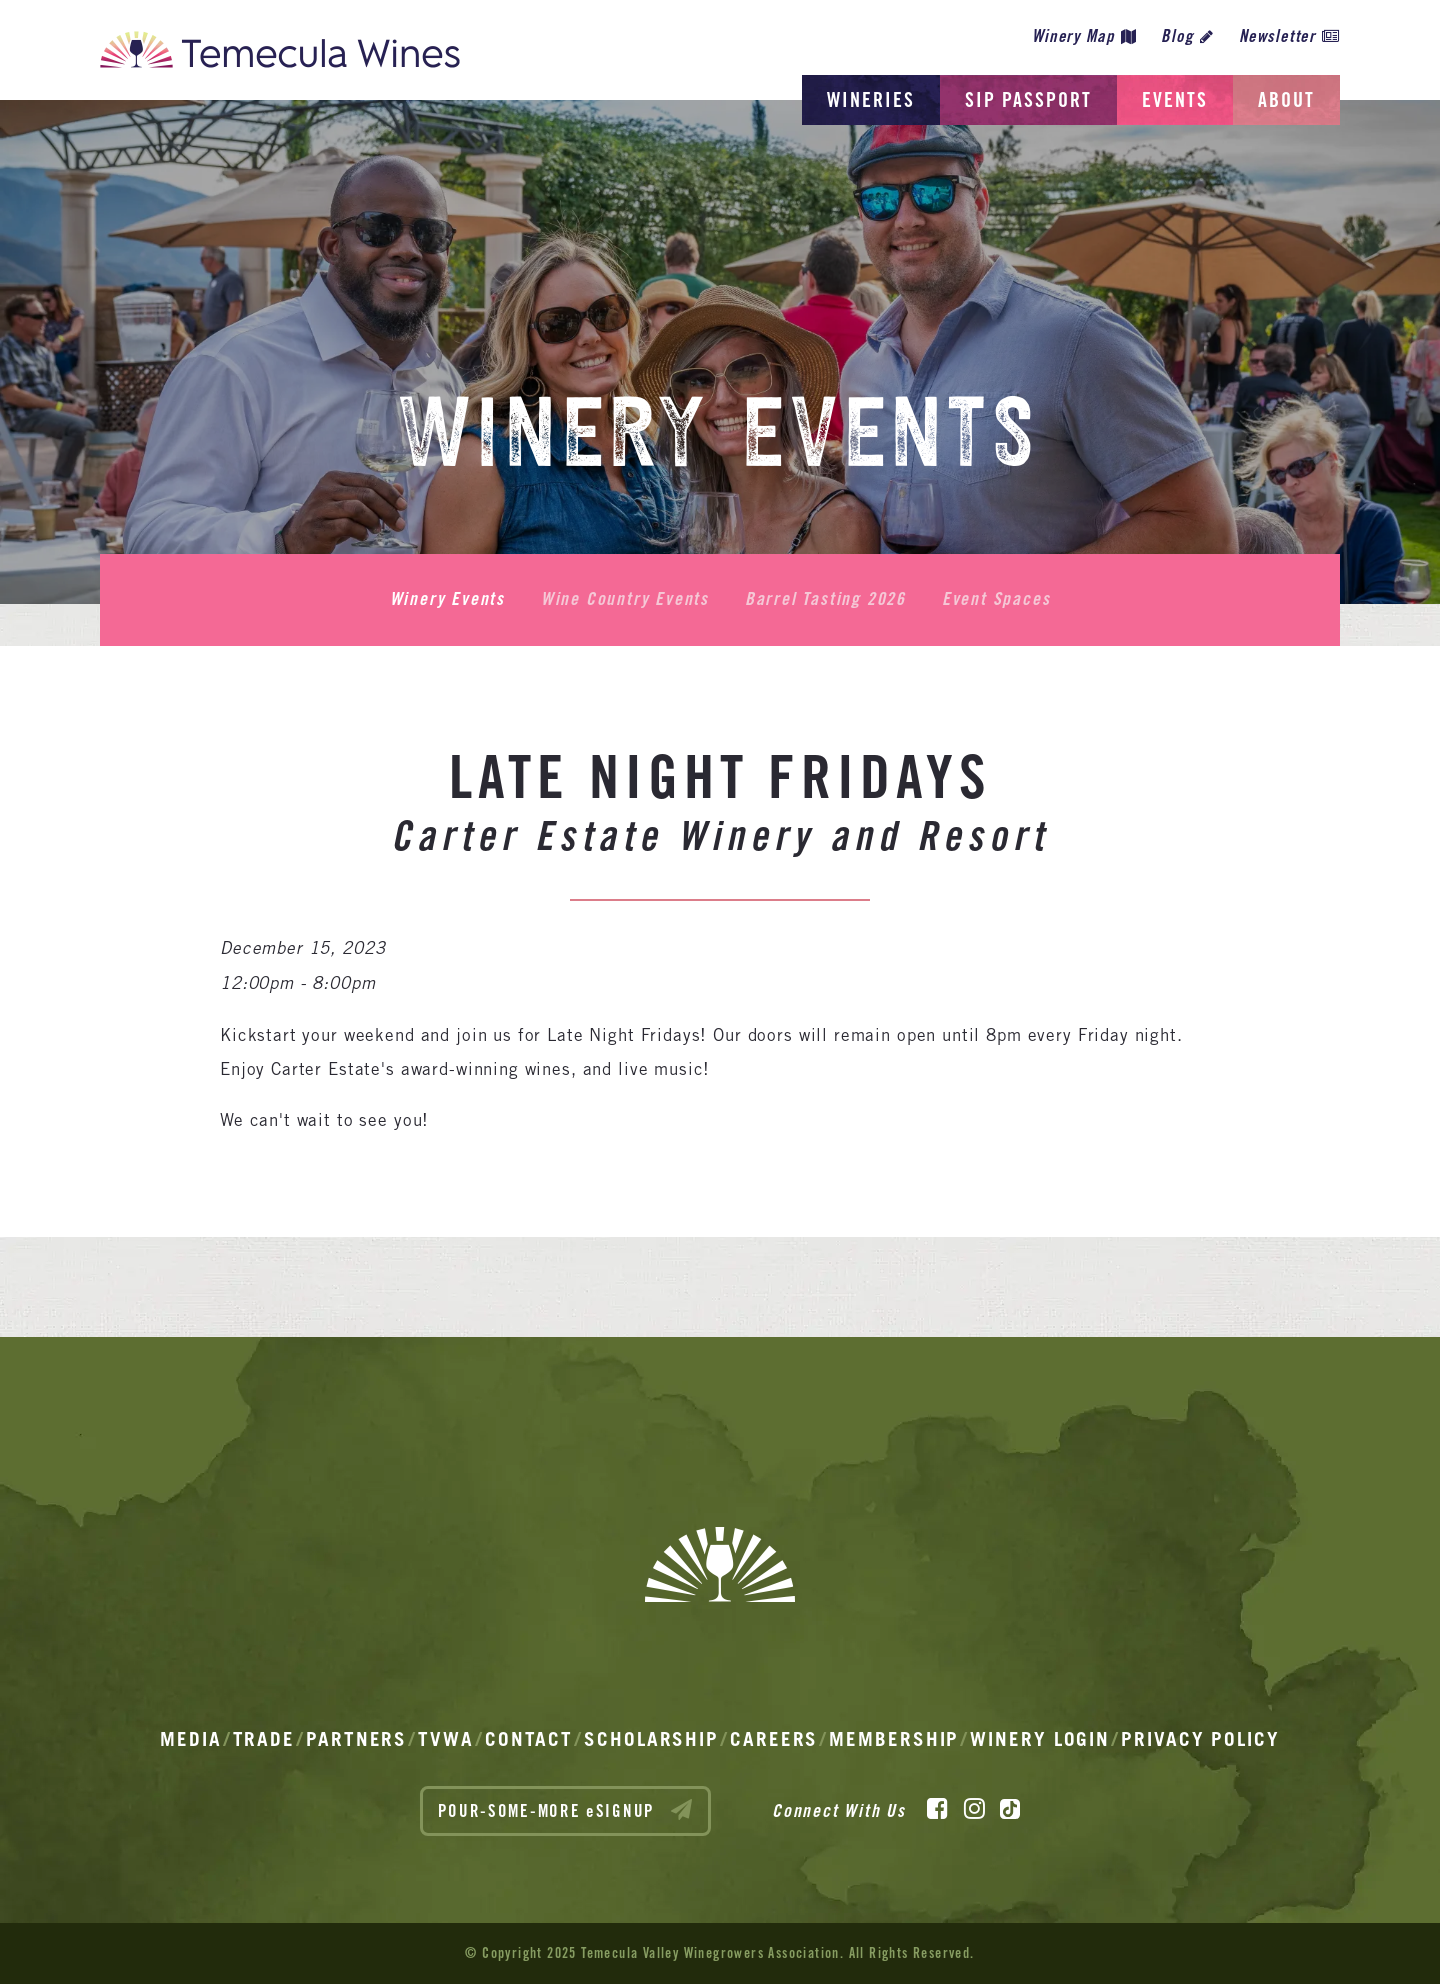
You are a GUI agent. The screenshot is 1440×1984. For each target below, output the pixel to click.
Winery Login (1040, 1739)
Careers (774, 1739)
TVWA (446, 1739)
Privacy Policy (1200, 1739)
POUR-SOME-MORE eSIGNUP (566, 1810)
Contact (529, 1739)
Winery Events (447, 599)
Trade (264, 1739)
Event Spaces (996, 599)
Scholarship (651, 1739)
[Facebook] (937, 1809)
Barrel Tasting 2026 (825, 599)
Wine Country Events (625, 599)
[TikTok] (1010, 1809)
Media (191, 1739)
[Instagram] (974, 1809)
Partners (356, 1739)
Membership (894, 1739)
